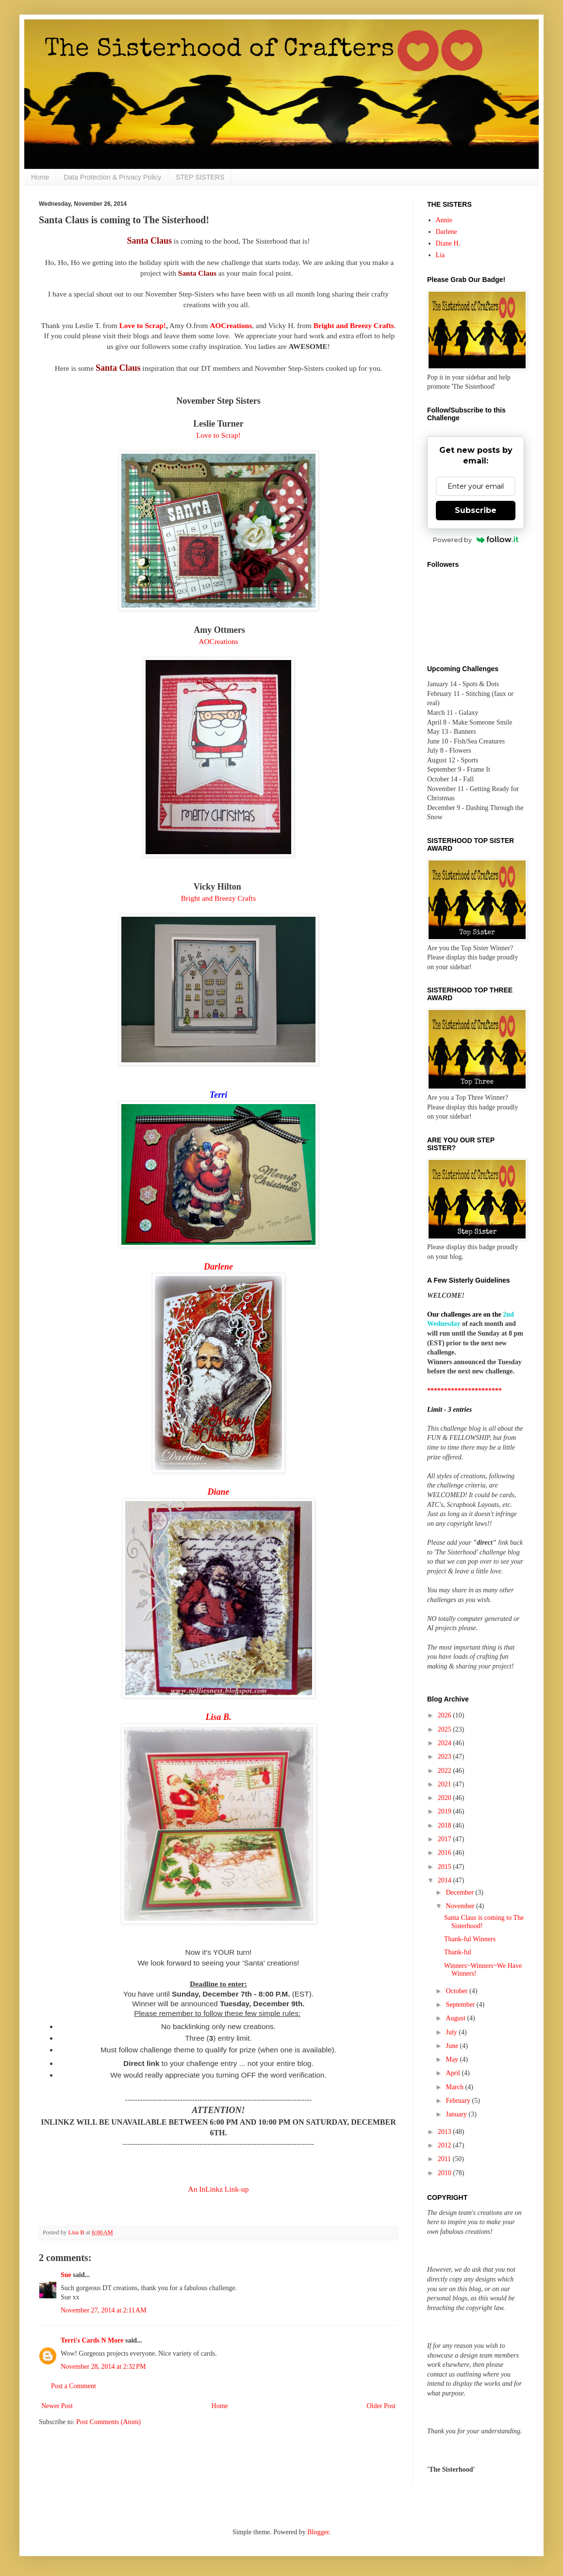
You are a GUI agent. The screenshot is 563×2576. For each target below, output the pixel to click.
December (460, 1892)
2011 (445, 2159)
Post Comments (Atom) (108, 2422)
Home (40, 177)
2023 (445, 1756)
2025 (445, 1729)
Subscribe (476, 510)
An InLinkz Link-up (218, 2189)
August (456, 2018)
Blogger (318, 2532)
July (452, 2032)
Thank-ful (457, 1952)
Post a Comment (73, 2386)
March (455, 2087)
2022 (445, 1770)
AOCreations (218, 641)
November (461, 1906)
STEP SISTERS (200, 177)
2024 (445, 1743)
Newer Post (57, 2406)
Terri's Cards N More (92, 2340)
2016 (445, 1852)
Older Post (381, 2406)
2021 (445, 1784)
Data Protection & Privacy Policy (112, 177)
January (457, 2114)
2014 (445, 1880)
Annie (444, 220)
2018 (445, 1825)
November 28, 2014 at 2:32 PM (103, 2366)
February (459, 2100)
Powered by (476, 540)
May (453, 2059)
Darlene (446, 231)
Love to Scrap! (142, 325)
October (457, 1991)
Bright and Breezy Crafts (354, 325)
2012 (445, 2145)
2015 (445, 1866)
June (453, 2045)
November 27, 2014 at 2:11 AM (104, 2310)
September (461, 2004)
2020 (445, 1797)
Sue (66, 2275)
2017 (445, 1839)
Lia (440, 255)
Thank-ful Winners (470, 1939)
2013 (445, 2131)
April (454, 2073)
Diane (219, 1492)
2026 (445, 1715)
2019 (445, 1811)
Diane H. (448, 243)
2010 (445, 2173)
